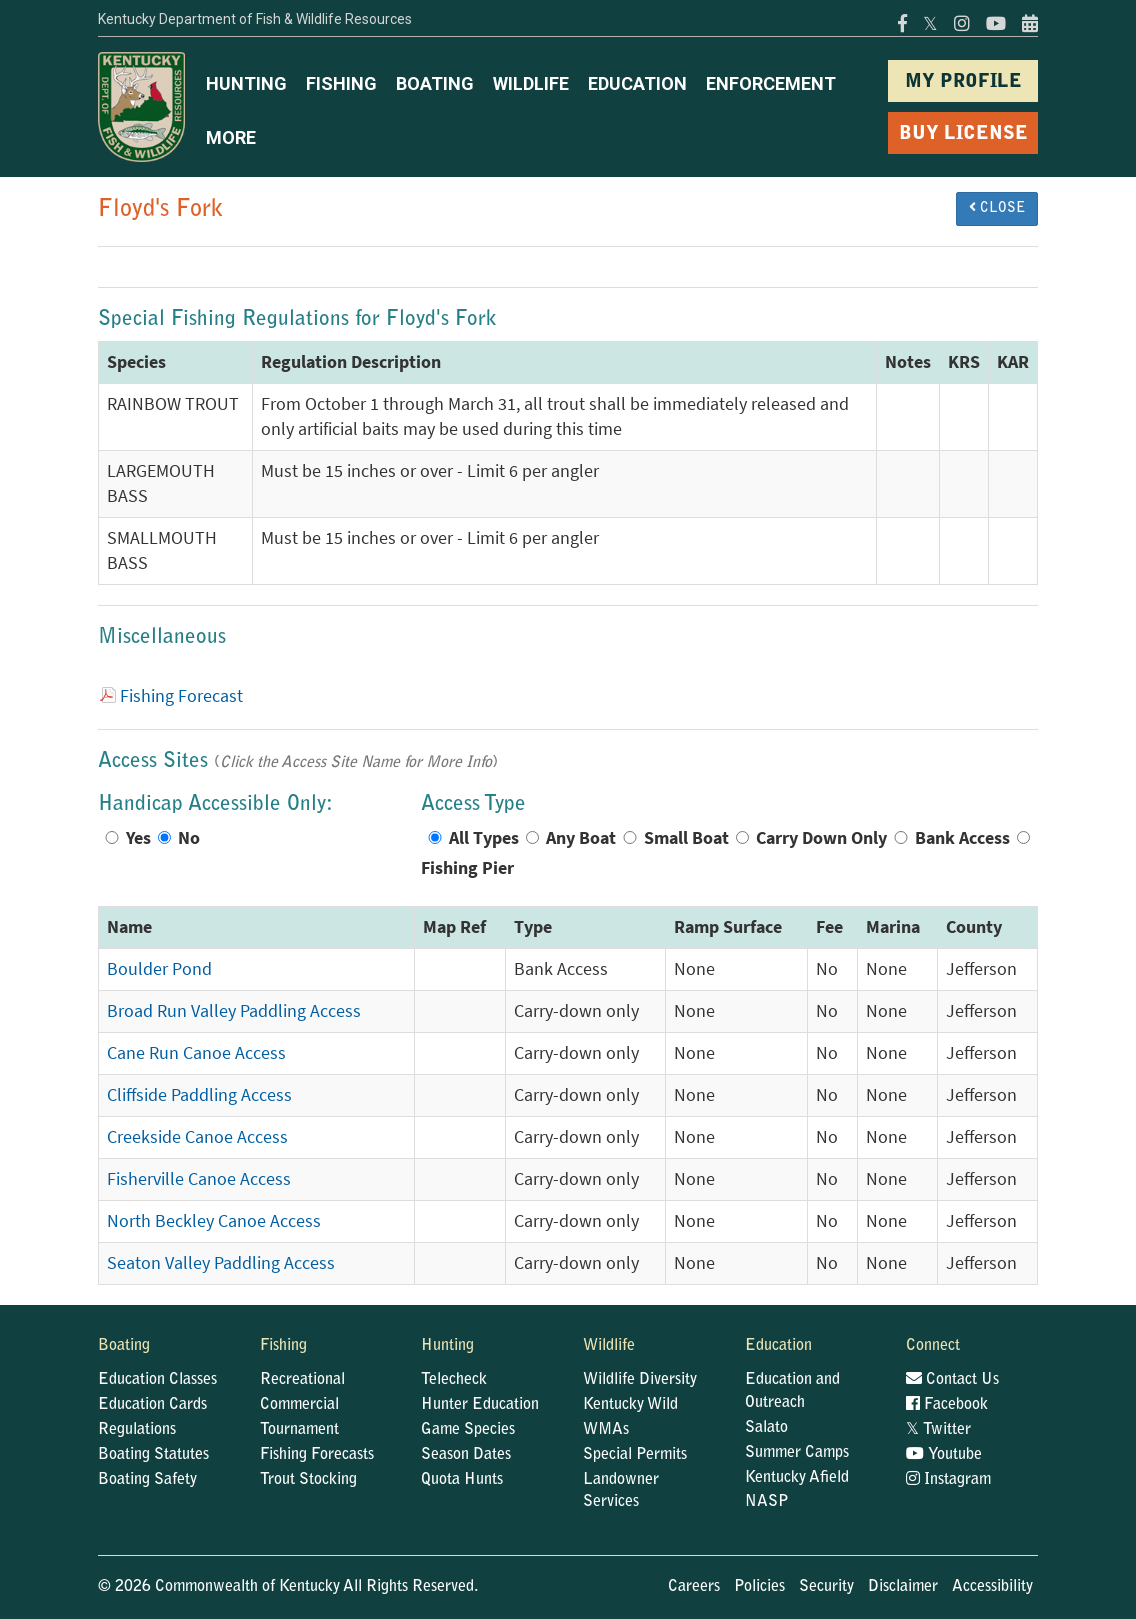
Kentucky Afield (797, 1478)
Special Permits (635, 1455)
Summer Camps (797, 1453)
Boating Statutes (153, 1455)
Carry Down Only (821, 838)
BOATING (435, 83)
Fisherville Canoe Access (199, 1179)
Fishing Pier (467, 868)
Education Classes (157, 1380)
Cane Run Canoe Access (196, 1053)
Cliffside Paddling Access (199, 1095)
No (189, 838)
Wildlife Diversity (640, 1380)
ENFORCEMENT (771, 83)
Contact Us (952, 1380)
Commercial (299, 1405)
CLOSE (997, 208)
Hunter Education (480, 1405)
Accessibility (992, 1587)
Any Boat (581, 838)
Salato (766, 1428)
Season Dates (466, 1455)
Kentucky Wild (630, 1405)
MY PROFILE (963, 82)
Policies (759, 1587)
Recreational (302, 1380)
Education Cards (152, 1405)
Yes (138, 838)
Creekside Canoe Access (197, 1137)
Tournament (299, 1430)
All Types (484, 838)
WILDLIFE (531, 83)
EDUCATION (637, 83)
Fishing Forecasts (317, 1455)
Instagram (948, 1480)
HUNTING (246, 83)
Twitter (938, 1430)
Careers (694, 1587)
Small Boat (686, 838)
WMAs (606, 1430)
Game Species (468, 1430)
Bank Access (962, 838)
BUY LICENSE (963, 134)
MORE (231, 137)
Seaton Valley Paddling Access (221, 1263)
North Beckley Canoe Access (214, 1221)
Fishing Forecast (181, 696)
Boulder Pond (159, 969)
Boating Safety (147, 1480)
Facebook (947, 1405)
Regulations (137, 1430)
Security (826, 1587)
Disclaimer (903, 1587)
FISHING (341, 83)
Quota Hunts (462, 1480)
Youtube (944, 1455)
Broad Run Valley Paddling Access (234, 1011)
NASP (767, 1502)
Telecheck (454, 1380)
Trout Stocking (308, 1480)
